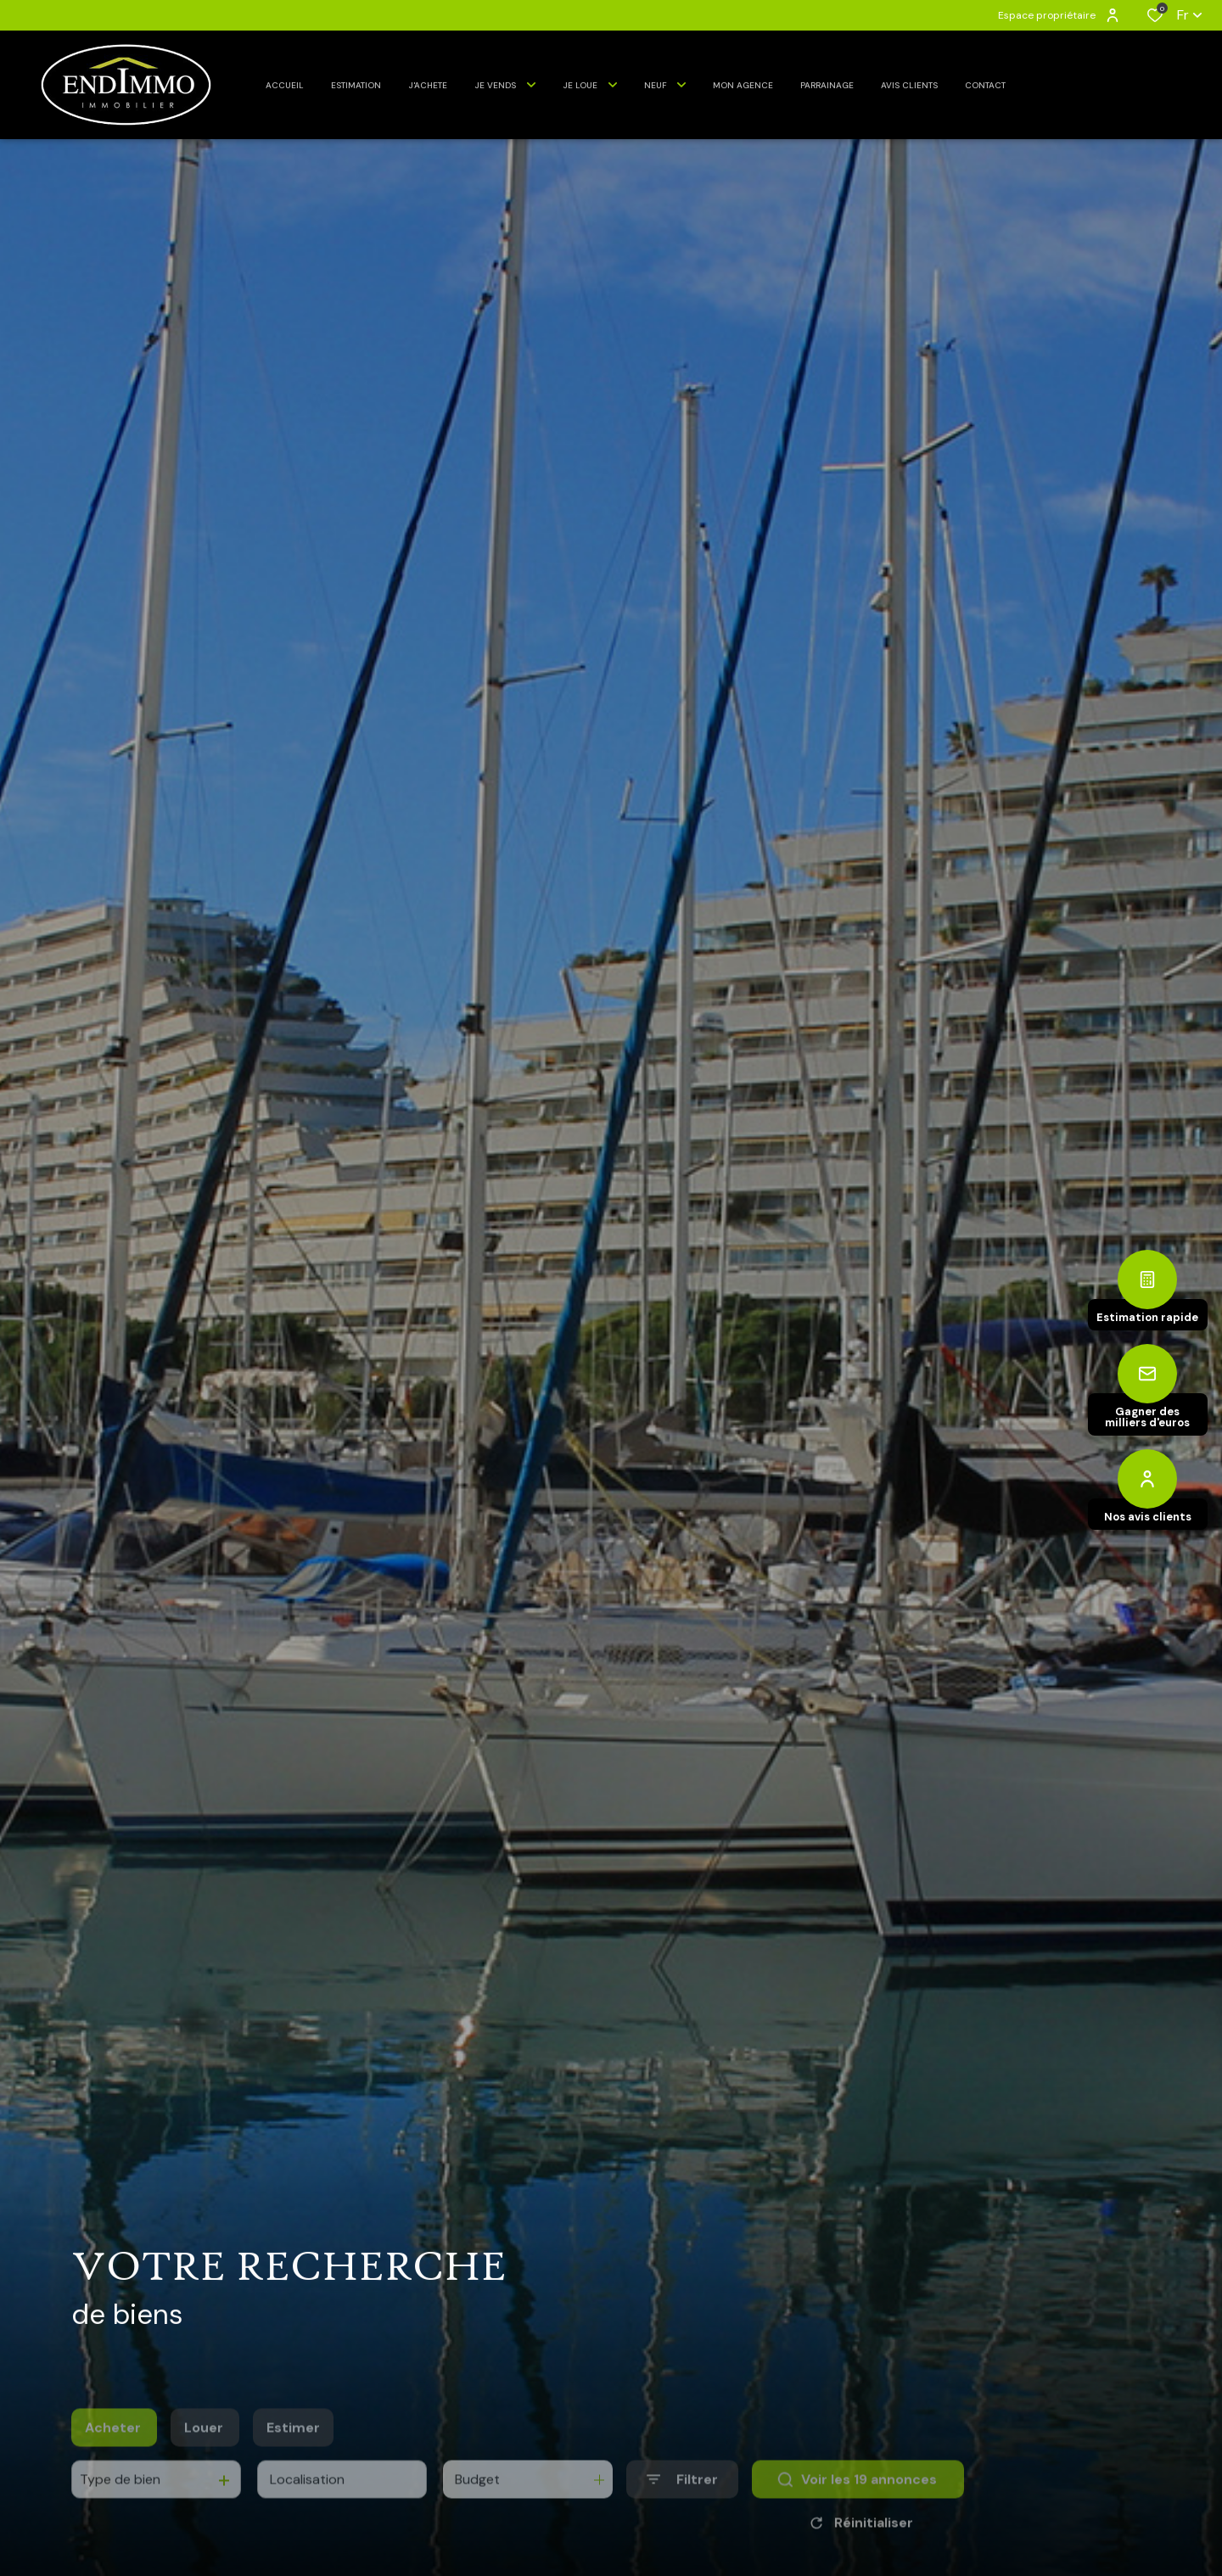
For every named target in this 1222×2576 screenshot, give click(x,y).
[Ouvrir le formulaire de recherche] (682, 2504)
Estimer (293, 2452)
